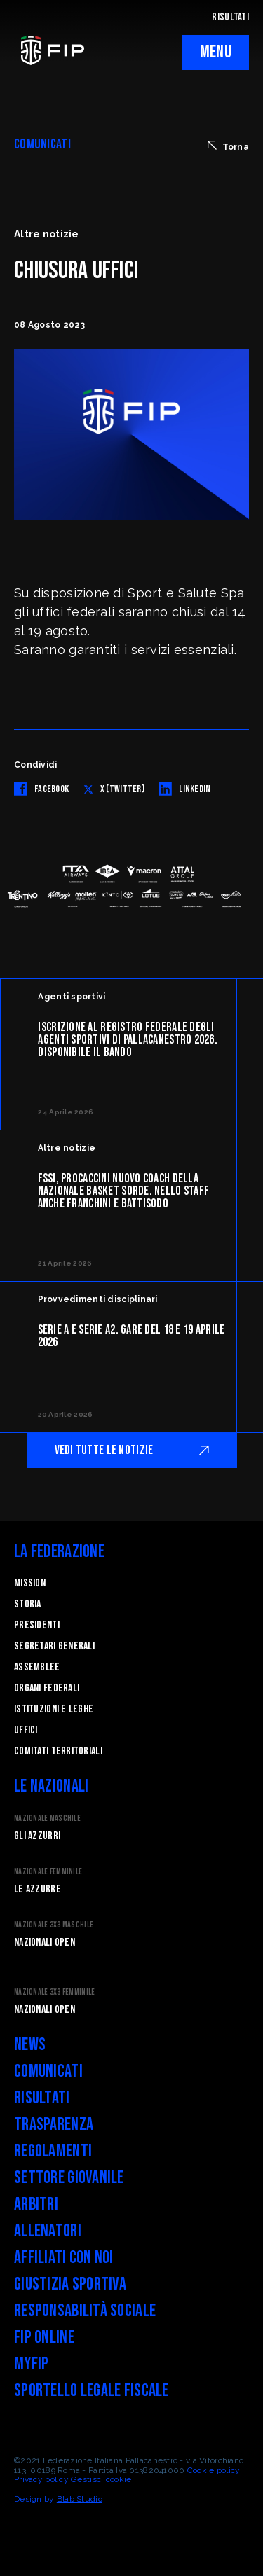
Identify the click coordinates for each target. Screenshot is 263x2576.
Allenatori (47, 2231)
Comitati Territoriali (58, 1751)
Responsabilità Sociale (85, 2311)
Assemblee (37, 1667)
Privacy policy (41, 2479)
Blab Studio (79, 2499)
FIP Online (44, 2337)
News (30, 2045)
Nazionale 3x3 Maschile (53, 1925)
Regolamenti (53, 2151)
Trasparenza (53, 2124)
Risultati (42, 2098)
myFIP (31, 2364)
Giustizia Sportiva (70, 2284)
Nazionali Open (44, 1942)
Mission (30, 1583)
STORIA (27, 1604)
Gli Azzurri (37, 1836)
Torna (228, 146)
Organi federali (46, 1688)
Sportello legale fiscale (91, 2391)
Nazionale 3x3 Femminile (54, 1992)
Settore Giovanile (69, 2178)
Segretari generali (54, 1646)
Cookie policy (214, 2470)
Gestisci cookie (101, 2479)
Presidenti (37, 1625)
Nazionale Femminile (48, 1872)
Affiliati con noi (64, 2258)
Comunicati (48, 2071)
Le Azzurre (37, 1889)
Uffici (26, 1730)
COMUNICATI (42, 144)
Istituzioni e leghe (53, 1709)
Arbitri (36, 2204)
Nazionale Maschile (47, 1818)
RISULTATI (230, 17)
